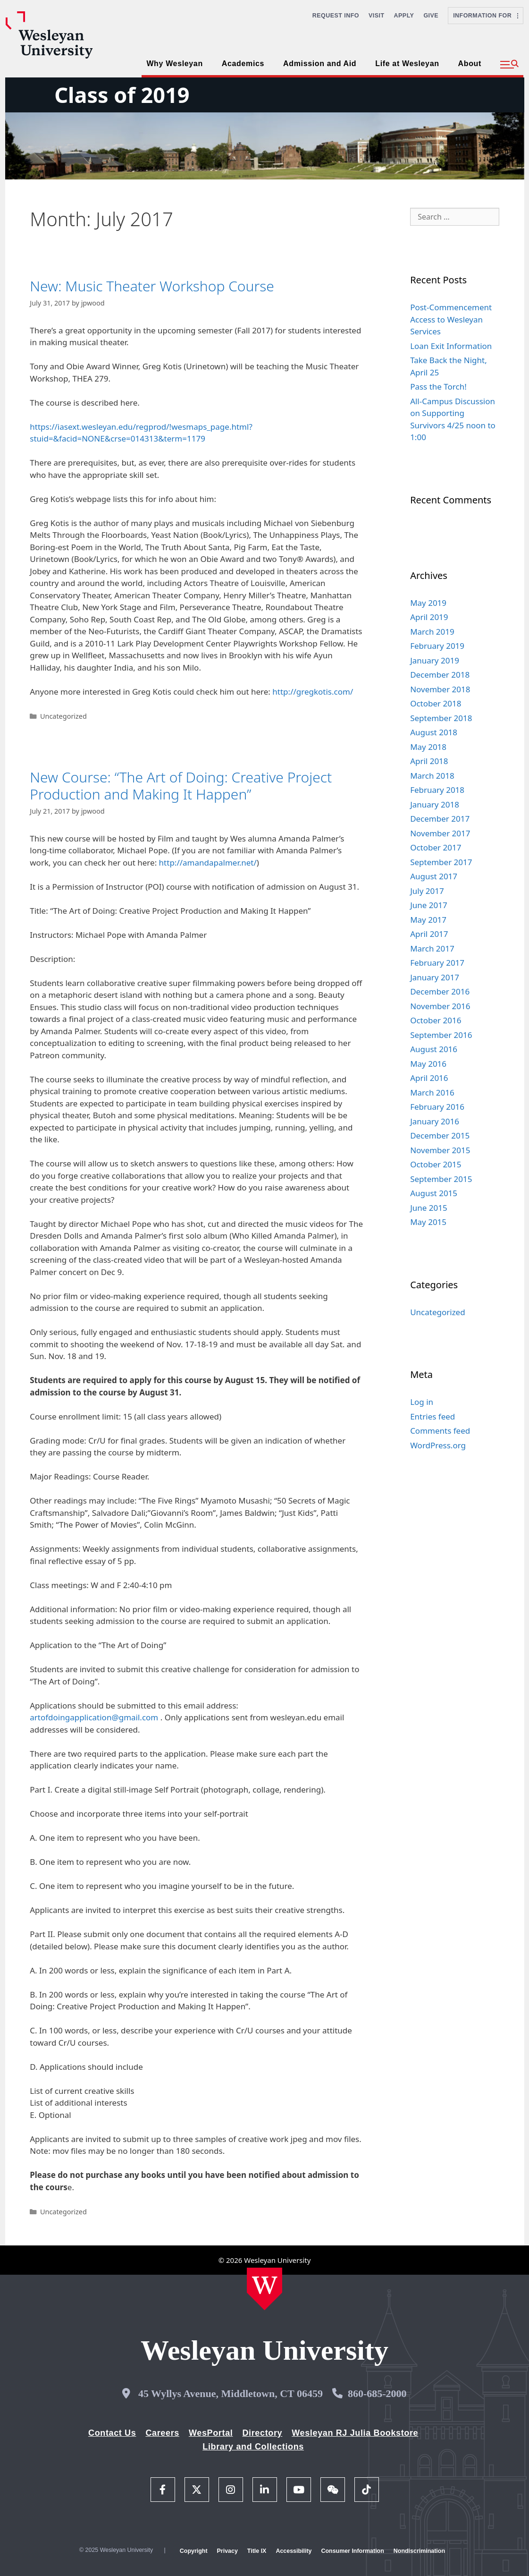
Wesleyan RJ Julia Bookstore (355, 2433)
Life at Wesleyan (407, 64)
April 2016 (429, 1077)
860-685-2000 (377, 2393)
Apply (404, 15)
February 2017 (437, 962)
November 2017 (440, 833)
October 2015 (435, 1164)
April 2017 (429, 933)
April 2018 (429, 761)
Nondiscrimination (419, 2551)
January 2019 (434, 660)
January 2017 (434, 977)
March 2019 (432, 631)
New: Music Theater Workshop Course (152, 286)
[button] (509, 64)
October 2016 (435, 1020)
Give (430, 15)
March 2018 (432, 775)
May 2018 (428, 746)
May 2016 (428, 1063)
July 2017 (427, 890)
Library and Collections (253, 2446)
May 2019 (428, 602)
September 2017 (441, 862)
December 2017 (440, 818)
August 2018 (433, 732)
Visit (377, 15)
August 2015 (433, 1193)
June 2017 (428, 905)
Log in (421, 1401)
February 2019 (437, 645)
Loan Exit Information (451, 345)
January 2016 (434, 1121)
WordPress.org (438, 1445)
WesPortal (211, 2433)
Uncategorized (63, 716)
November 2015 (440, 1150)
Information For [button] (485, 15)
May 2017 (428, 919)
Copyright (194, 2551)
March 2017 (432, 948)
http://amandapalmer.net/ (208, 862)
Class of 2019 (121, 94)
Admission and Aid (319, 64)
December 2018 (440, 674)
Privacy (227, 2551)
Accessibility (293, 2551)
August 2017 (433, 876)
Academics (243, 64)
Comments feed (440, 1430)
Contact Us (112, 2433)
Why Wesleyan (174, 64)
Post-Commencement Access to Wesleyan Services (451, 319)
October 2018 (435, 703)
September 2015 (441, 1178)
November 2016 (440, 1006)
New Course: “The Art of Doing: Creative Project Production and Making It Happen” (181, 785)
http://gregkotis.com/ (312, 691)
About (469, 64)
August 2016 (433, 1049)
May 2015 (428, 1221)
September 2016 (441, 1034)
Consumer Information (352, 2551)
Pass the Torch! (438, 386)
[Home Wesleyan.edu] (264, 2289)
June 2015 (428, 1207)
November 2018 (440, 689)
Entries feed (432, 1416)
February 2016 (437, 1106)
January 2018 (434, 804)
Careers (162, 2433)
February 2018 (437, 789)
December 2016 (440, 991)
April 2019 (429, 617)
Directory (262, 2433)
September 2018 (441, 718)
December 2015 (440, 1135)
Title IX (257, 2551)
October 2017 (435, 847)
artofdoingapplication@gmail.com (94, 1717)
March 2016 (432, 1092)
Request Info (335, 15)
